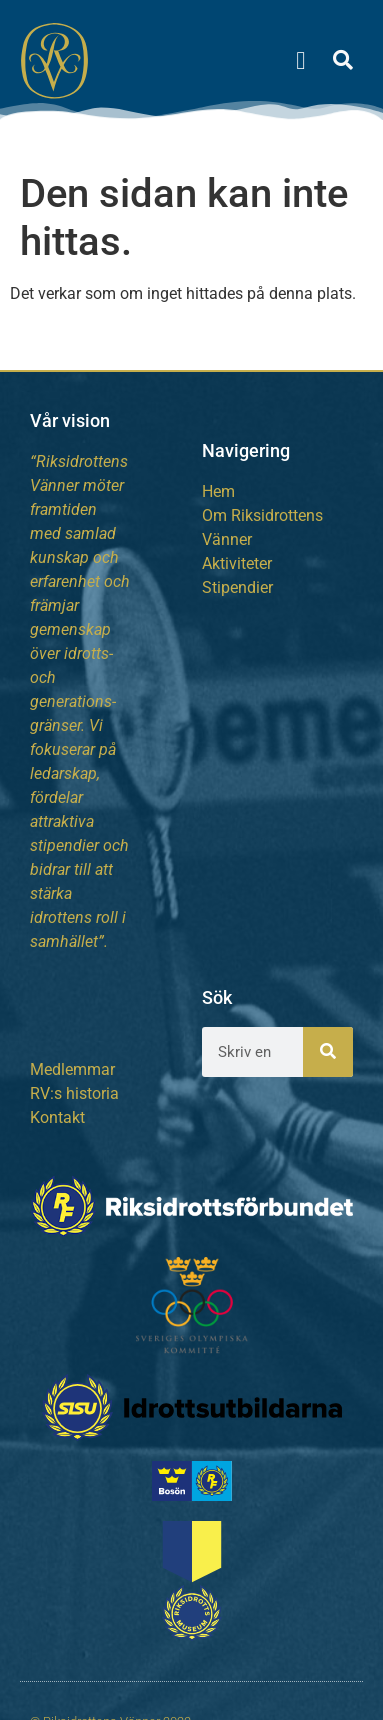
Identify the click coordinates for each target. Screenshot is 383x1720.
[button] (301, 60)
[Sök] (328, 1052)
